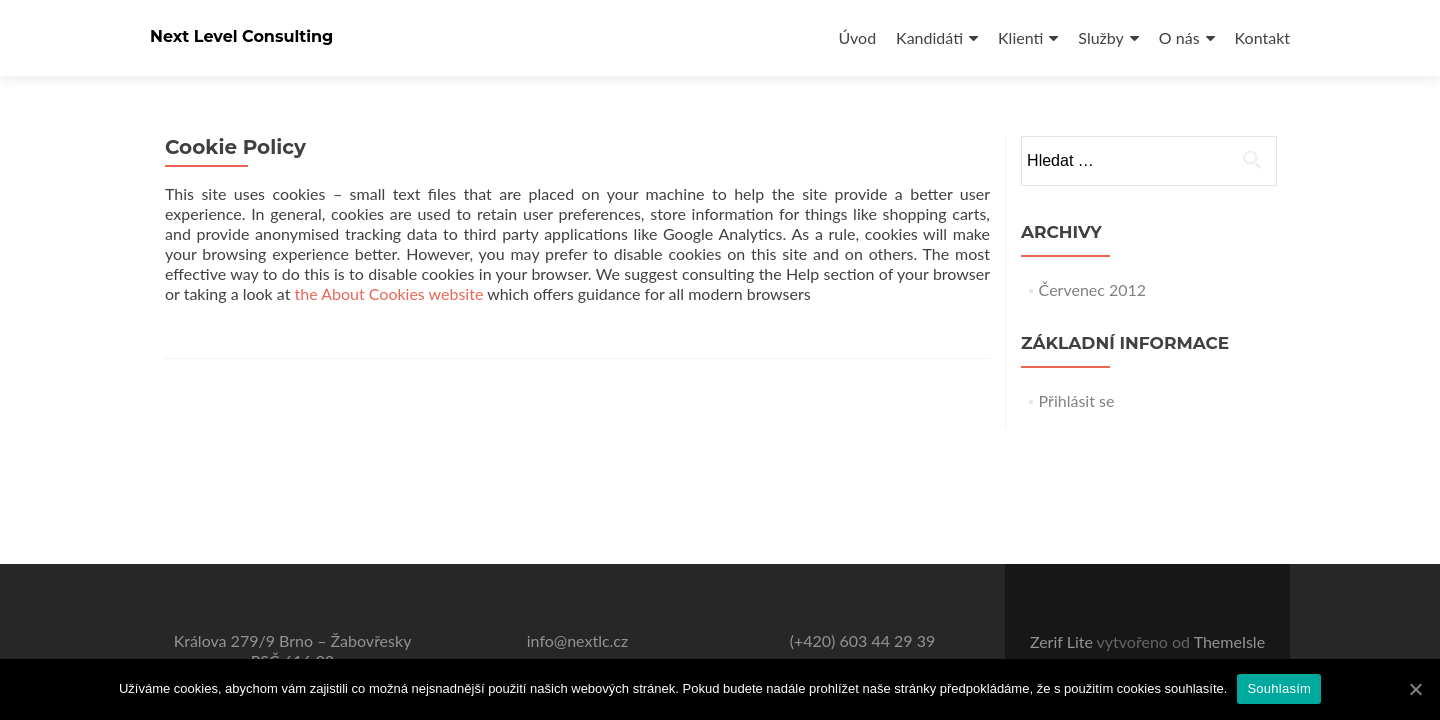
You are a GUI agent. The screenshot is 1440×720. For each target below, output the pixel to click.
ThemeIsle (1229, 641)
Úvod (857, 37)
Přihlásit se (1077, 400)
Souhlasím (1279, 688)
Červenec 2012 (1093, 289)
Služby (1100, 37)
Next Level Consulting (241, 36)
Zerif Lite (1063, 641)
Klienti (1020, 37)
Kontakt (1262, 37)
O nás (1179, 37)
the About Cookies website (389, 293)
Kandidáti (929, 37)
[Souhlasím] (1415, 689)
